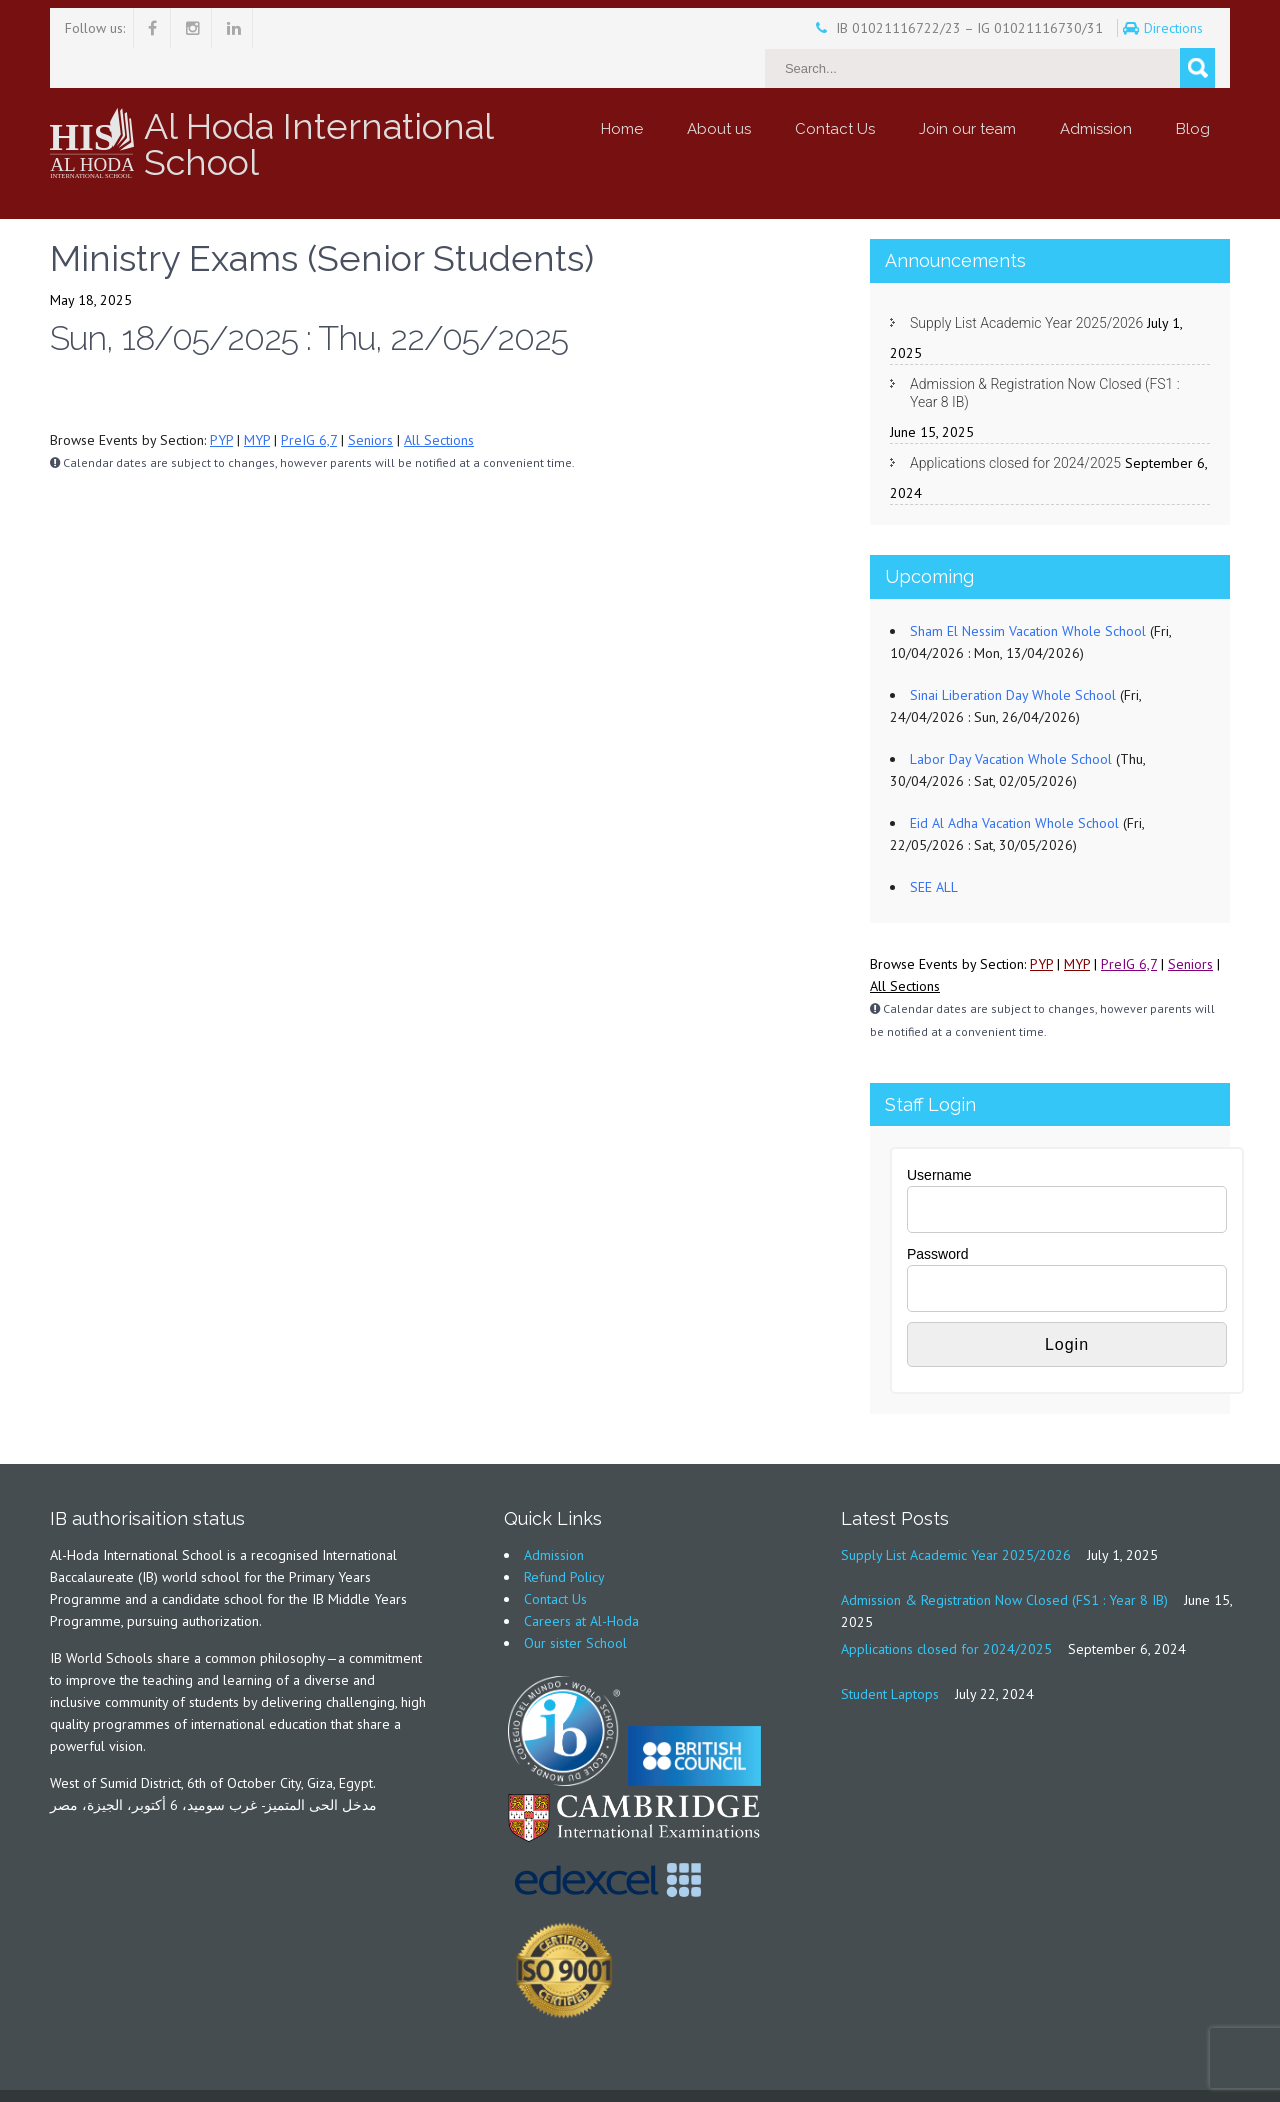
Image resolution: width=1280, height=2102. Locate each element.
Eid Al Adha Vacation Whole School (1014, 783)
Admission (1096, 89)
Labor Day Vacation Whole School (1011, 719)
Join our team (967, 89)
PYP (221, 400)
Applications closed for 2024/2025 (1015, 423)
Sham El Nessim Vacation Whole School (1028, 591)
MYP (257, 400)
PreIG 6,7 (309, 400)
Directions (1120, 28)
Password (937, 1214)
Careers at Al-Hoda (581, 1581)
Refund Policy (564, 1537)
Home (622, 89)
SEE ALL (934, 847)
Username (939, 1135)
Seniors (370, 400)
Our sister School (575, 1603)
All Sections (439, 400)
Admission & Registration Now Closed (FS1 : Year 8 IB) (1045, 353)
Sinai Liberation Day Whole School (1013, 655)
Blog (1193, 89)
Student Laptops (890, 1654)
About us (719, 89)
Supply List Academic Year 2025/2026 (1026, 283)
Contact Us (835, 89)
